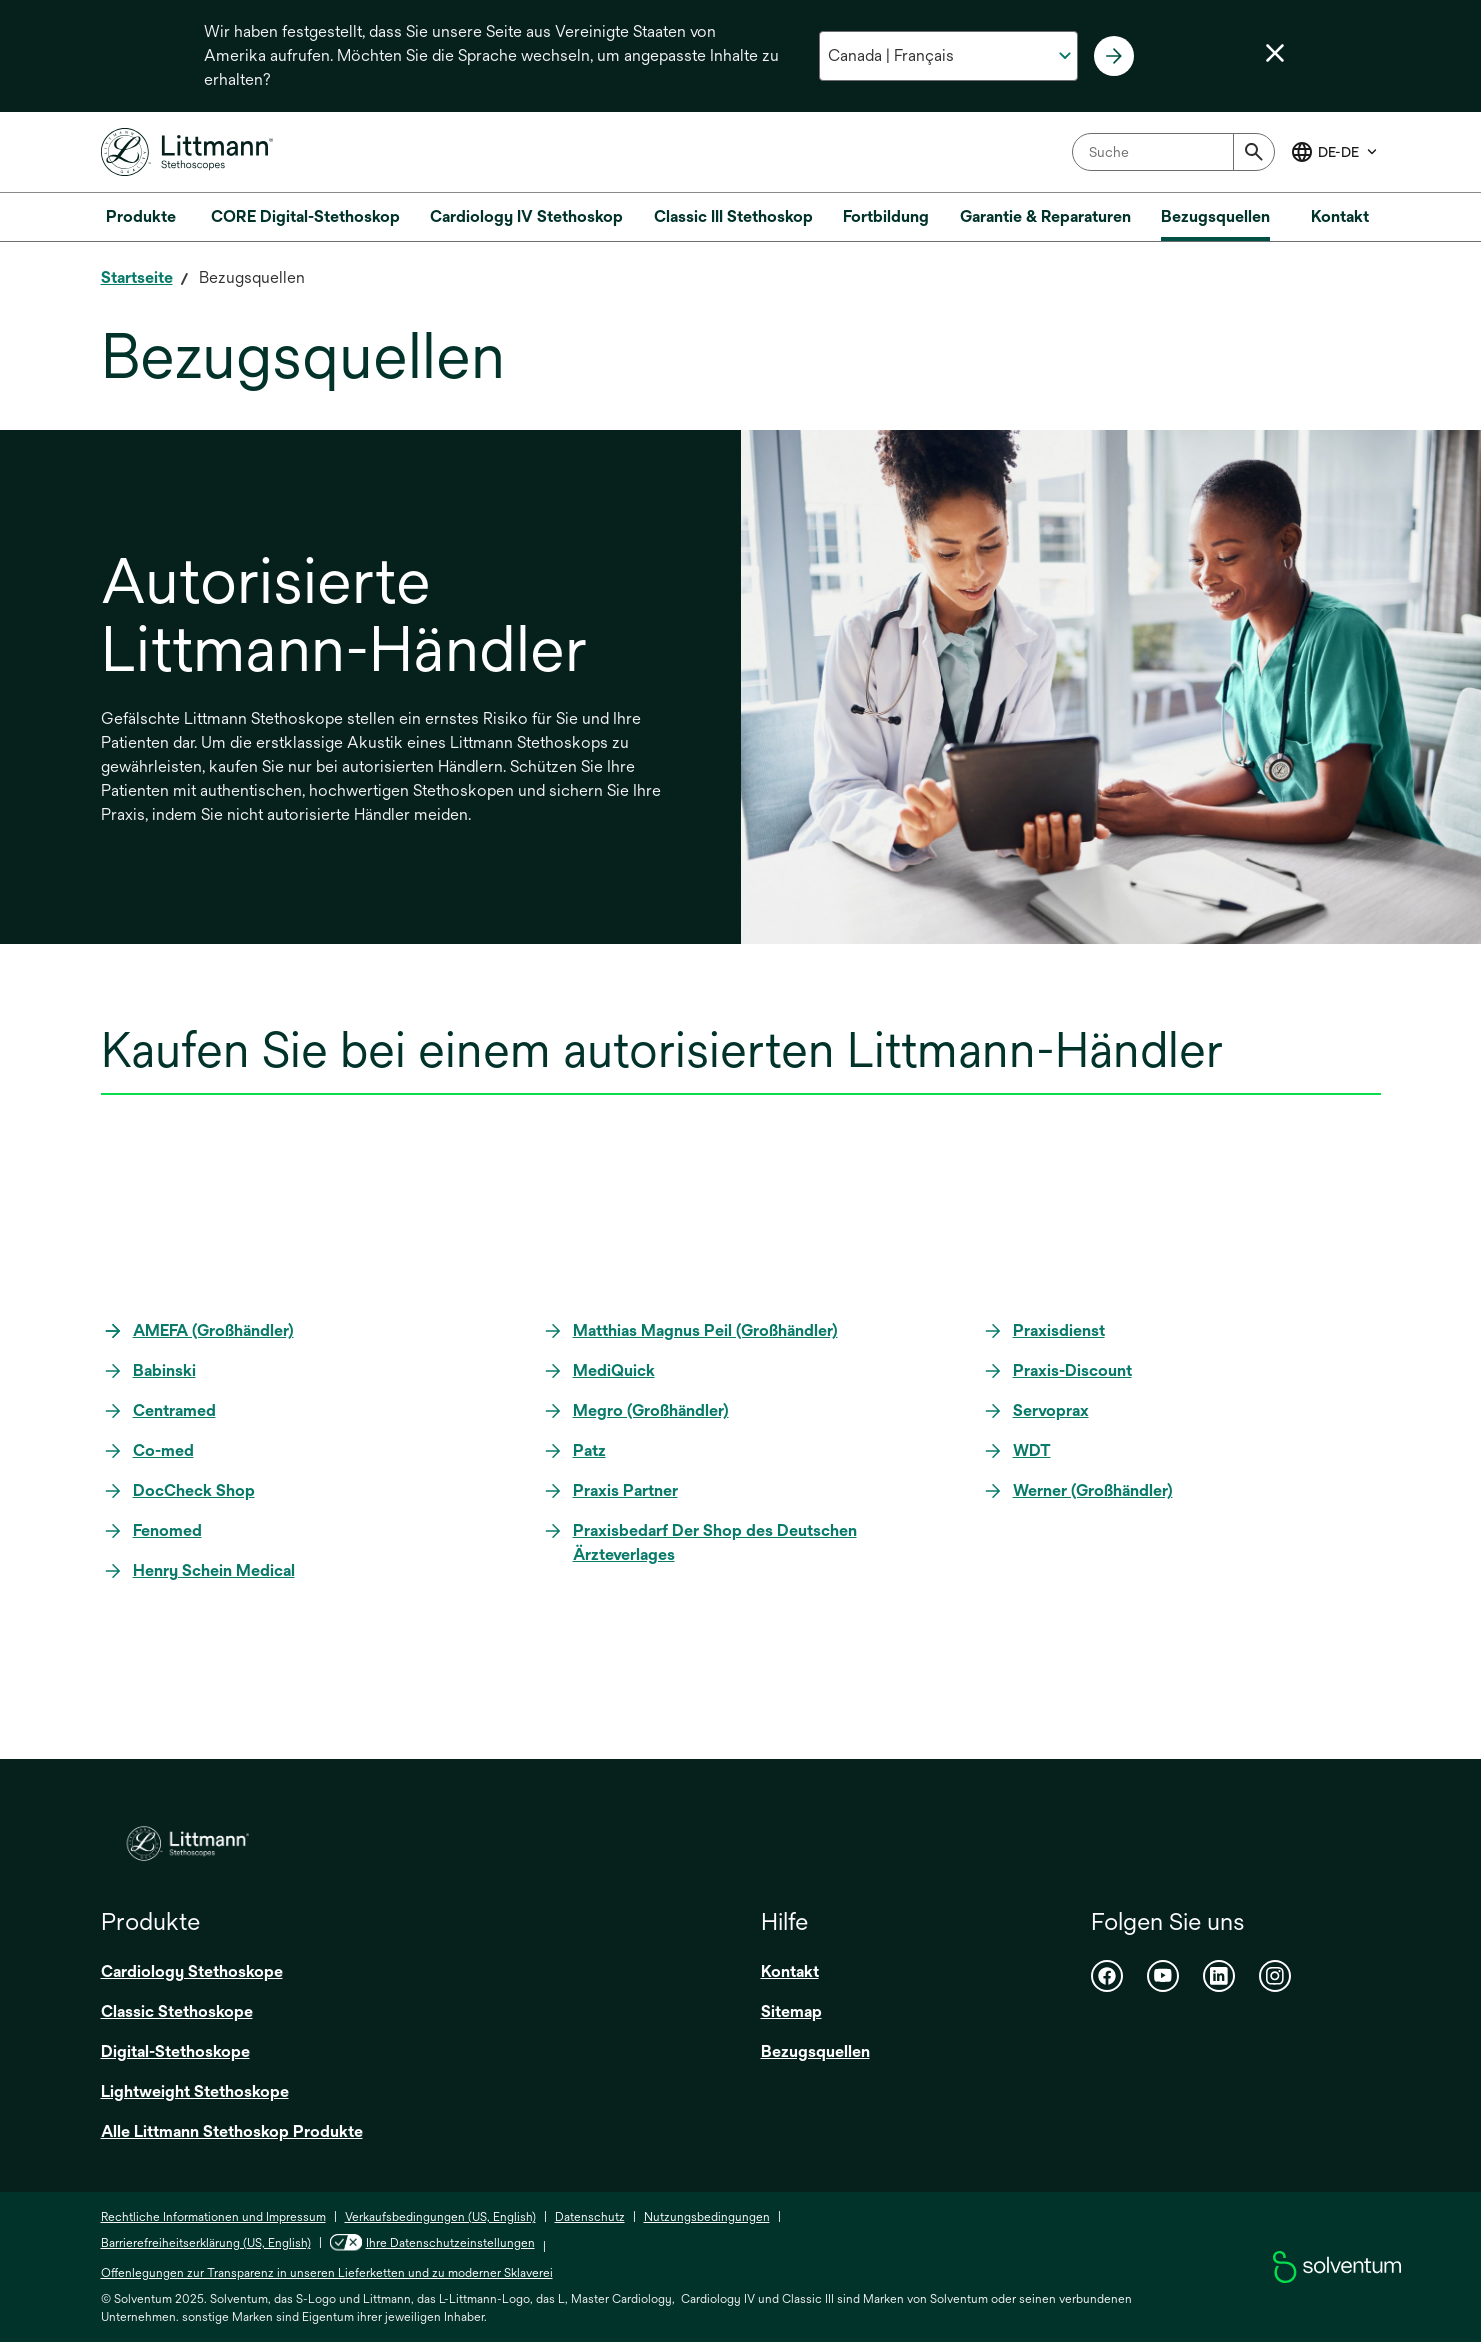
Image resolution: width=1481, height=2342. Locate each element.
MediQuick (614, 1370)
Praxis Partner (625, 1490)
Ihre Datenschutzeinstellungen (450, 2243)
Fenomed (167, 1530)
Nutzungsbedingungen (707, 2217)
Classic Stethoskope (177, 2011)
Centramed (174, 1410)
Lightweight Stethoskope (195, 2091)
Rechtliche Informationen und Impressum (213, 2217)
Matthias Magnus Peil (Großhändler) (705, 1330)
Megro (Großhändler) (651, 1410)
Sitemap (791, 2011)
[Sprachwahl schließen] (1275, 53)
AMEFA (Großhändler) (213, 1330)
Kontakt (790, 1971)
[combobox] (1173, 152)
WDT (1032, 1450)
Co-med (163, 1450)
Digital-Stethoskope (175, 2051)
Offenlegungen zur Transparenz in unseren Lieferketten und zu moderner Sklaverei (327, 2273)
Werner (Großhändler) (1093, 1490)
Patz (589, 1450)
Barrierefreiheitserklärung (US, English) (206, 2243)
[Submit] (1254, 152)
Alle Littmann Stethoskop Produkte (232, 2131)
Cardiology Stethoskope (192, 1971)
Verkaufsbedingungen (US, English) (440, 2217)
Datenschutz (590, 2217)
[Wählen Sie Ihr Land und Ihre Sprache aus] (948, 56)
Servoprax (1051, 1410)
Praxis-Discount (1072, 1370)
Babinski (164, 1370)
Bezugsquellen (815, 2051)
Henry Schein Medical (214, 1570)
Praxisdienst (1059, 1330)
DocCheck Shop (194, 1490)
